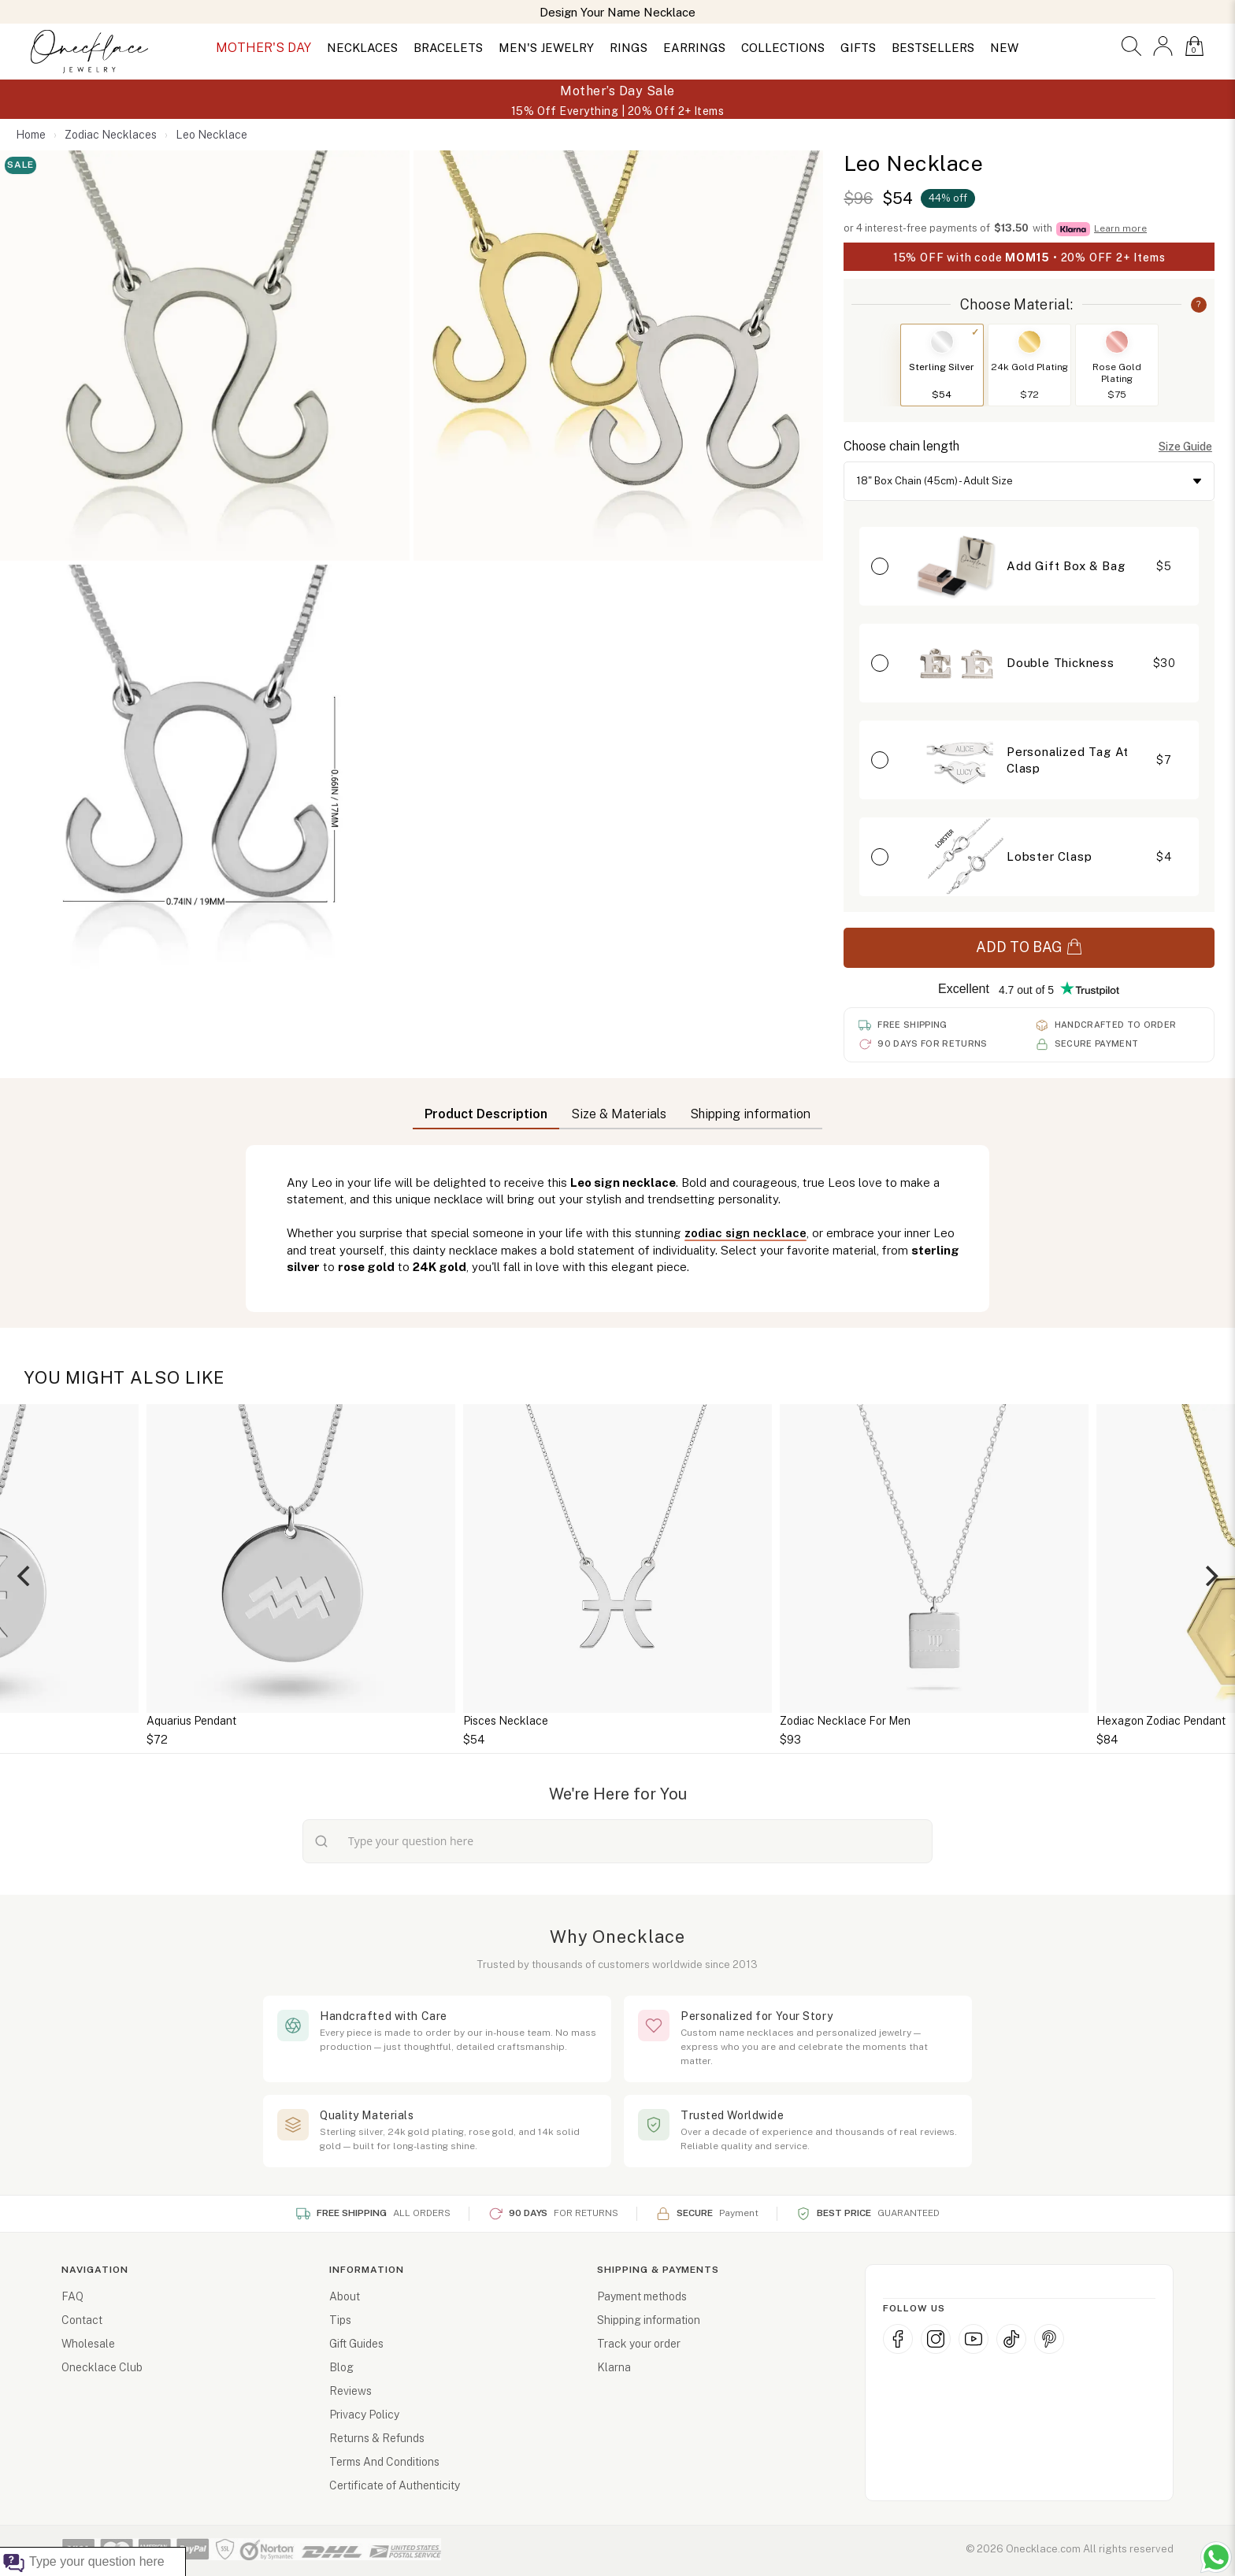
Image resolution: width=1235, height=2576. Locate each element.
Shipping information (648, 2320)
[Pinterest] (1049, 2339)
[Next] (1209, 1576)
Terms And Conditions (384, 2462)
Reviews (350, 2391)
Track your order (639, 2343)
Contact (81, 2320)
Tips (340, 2320)
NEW (1004, 47)
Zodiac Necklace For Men (845, 1720)
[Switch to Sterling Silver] (942, 342)
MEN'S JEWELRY (546, 47)
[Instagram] (936, 2339)
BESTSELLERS (933, 47)
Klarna (614, 2367)
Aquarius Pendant (191, 1720)
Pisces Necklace (505, 1720)
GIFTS (858, 47)
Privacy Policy (364, 2414)
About (344, 2296)
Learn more (1120, 228)
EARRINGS (694, 47)
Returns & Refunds (377, 2438)
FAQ (72, 2296)
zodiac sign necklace (745, 1233)
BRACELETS (448, 47)
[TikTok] (1011, 2339)
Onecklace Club (102, 2367)
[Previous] (25, 1576)
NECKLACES (362, 47)
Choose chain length (901, 446)
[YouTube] (973, 2339)
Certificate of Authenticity (394, 2485)
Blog (341, 2367)
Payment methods (642, 2296)
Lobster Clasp (1049, 856)
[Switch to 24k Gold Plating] (1029, 342)
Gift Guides (356, 2343)
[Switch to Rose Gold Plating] (1117, 342)
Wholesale (88, 2343)
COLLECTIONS (783, 47)
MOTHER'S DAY (263, 47)
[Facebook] (898, 2339)
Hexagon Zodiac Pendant (1161, 1720)
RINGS (628, 47)
